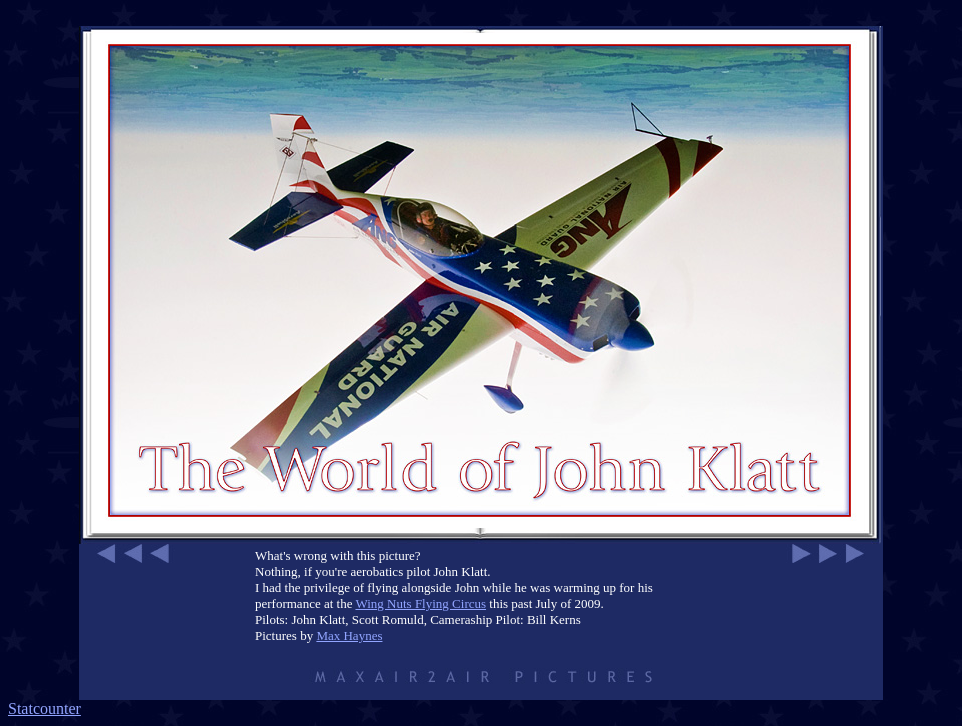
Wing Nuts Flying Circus (420, 603)
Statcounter (44, 708)
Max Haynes (349, 635)
